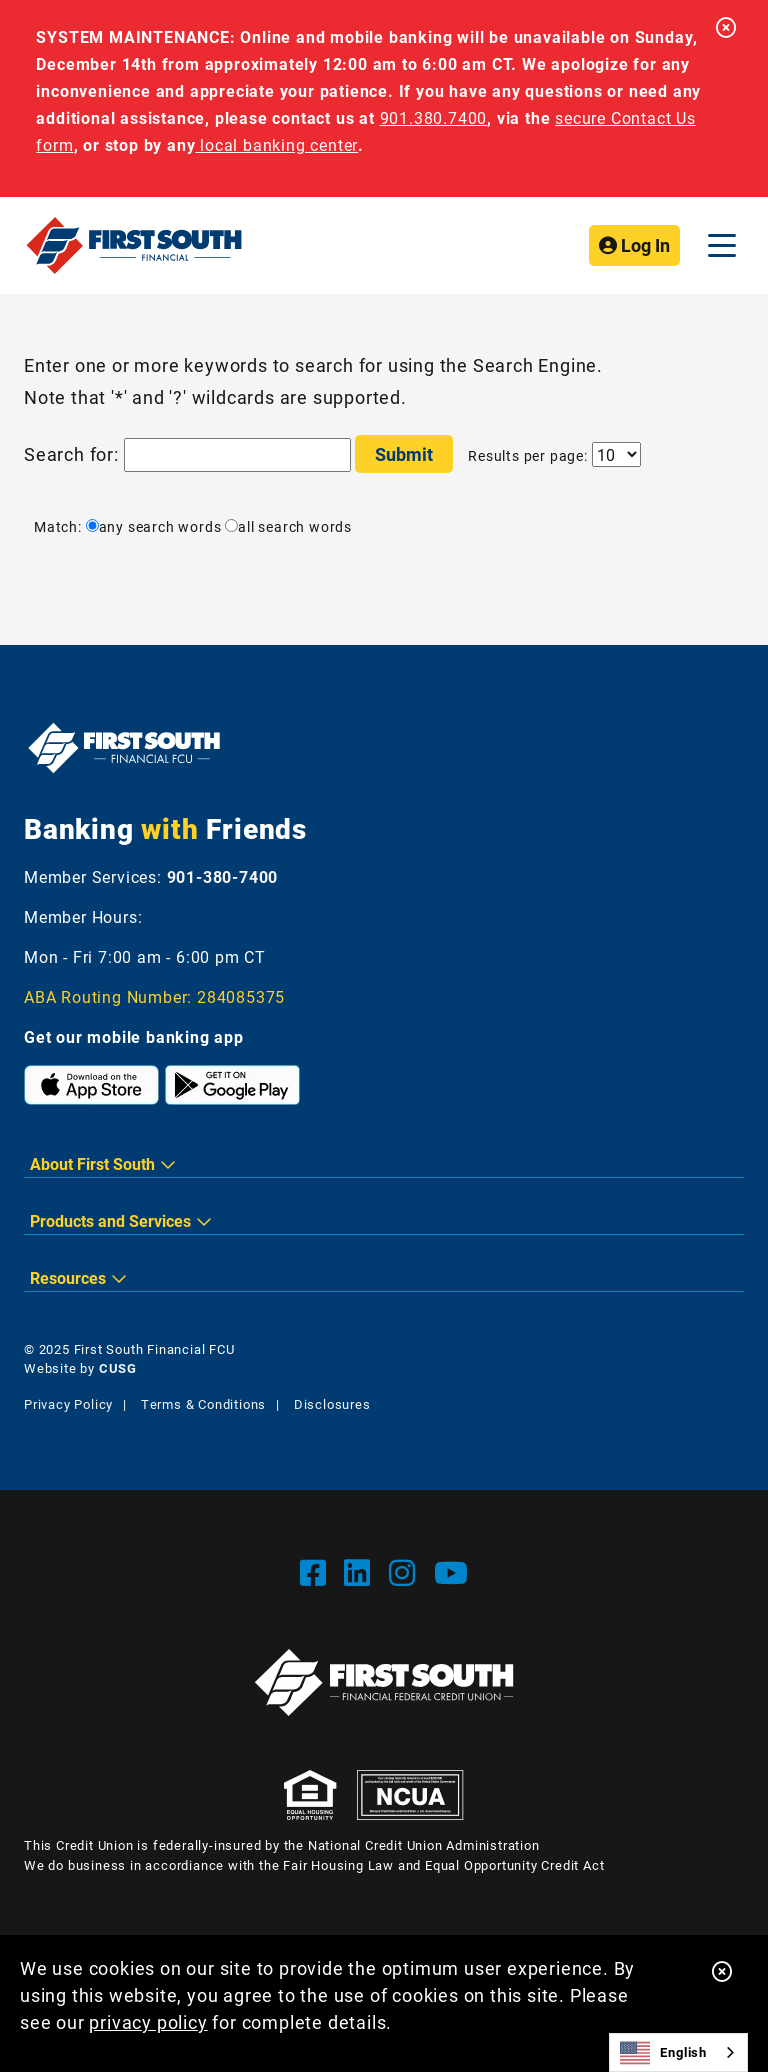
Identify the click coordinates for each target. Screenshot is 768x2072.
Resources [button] (68, 1277)
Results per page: (528, 455)
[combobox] (678, 2052)
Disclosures (332, 1404)
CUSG (118, 1368)
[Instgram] (406, 1572)
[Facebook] (317, 1572)
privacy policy (148, 2022)
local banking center (276, 144)
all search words (288, 526)
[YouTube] (451, 1572)
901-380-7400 (223, 876)
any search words (154, 526)
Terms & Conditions (203, 1404)
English (663, 2053)
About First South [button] (92, 1163)
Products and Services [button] (110, 1220)
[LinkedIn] (361, 1572)
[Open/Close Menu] (722, 245)
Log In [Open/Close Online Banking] (634, 245)
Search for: (71, 454)
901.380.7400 (434, 117)
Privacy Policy (68, 1404)
